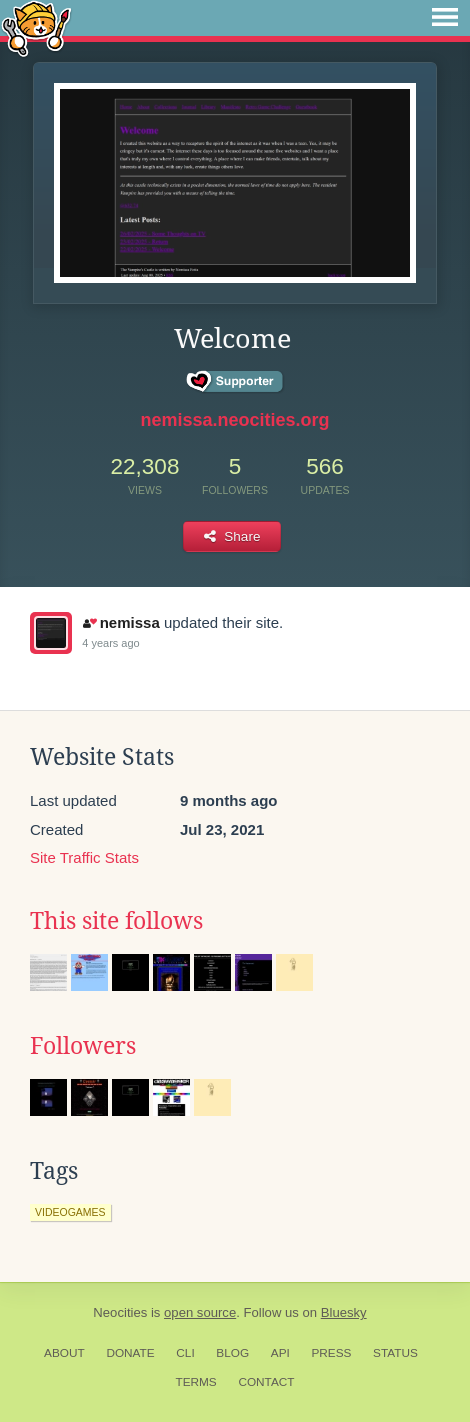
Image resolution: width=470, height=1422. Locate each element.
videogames (70, 1212)
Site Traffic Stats (84, 857)
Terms (195, 1382)
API (280, 1353)
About (64, 1353)
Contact (266, 1382)
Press (331, 1353)
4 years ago (110, 643)
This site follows (116, 921)
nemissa (121, 622)
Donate (130, 1353)
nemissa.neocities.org (234, 420)
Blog (232, 1353)
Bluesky (344, 1312)
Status (395, 1353)
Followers (83, 1046)
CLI (185, 1353)
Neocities (120, 1312)
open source (200, 1312)
